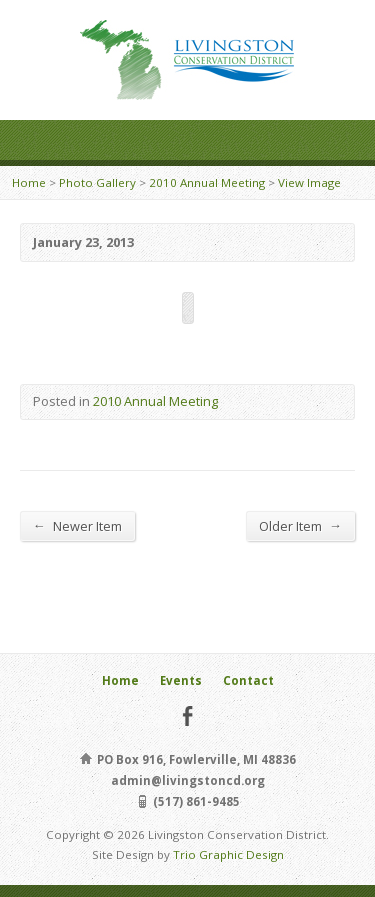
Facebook (187, 715)
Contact (248, 680)
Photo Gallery (97, 182)
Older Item (300, 525)
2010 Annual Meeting (207, 182)
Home (29, 182)
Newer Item (77, 525)
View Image (309, 182)
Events (181, 680)
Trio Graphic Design (228, 854)
